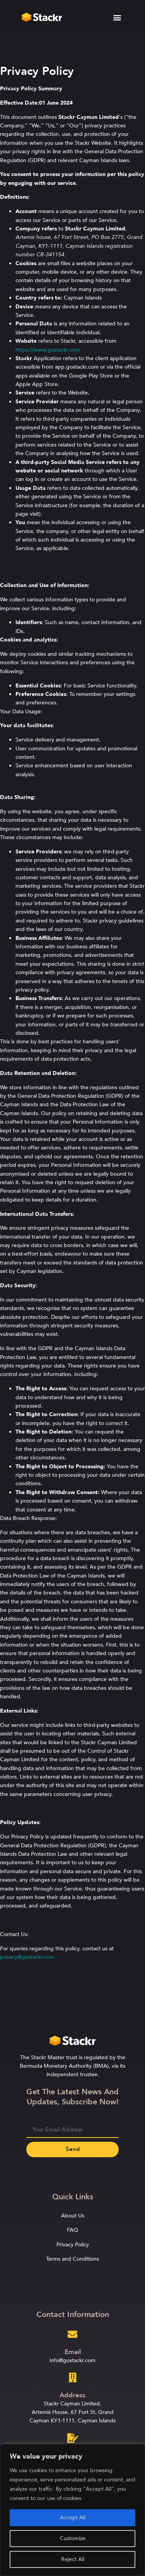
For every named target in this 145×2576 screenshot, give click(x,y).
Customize (72, 2538)
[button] (117, 16)
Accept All (72, 2517)
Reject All (72, 2559)
